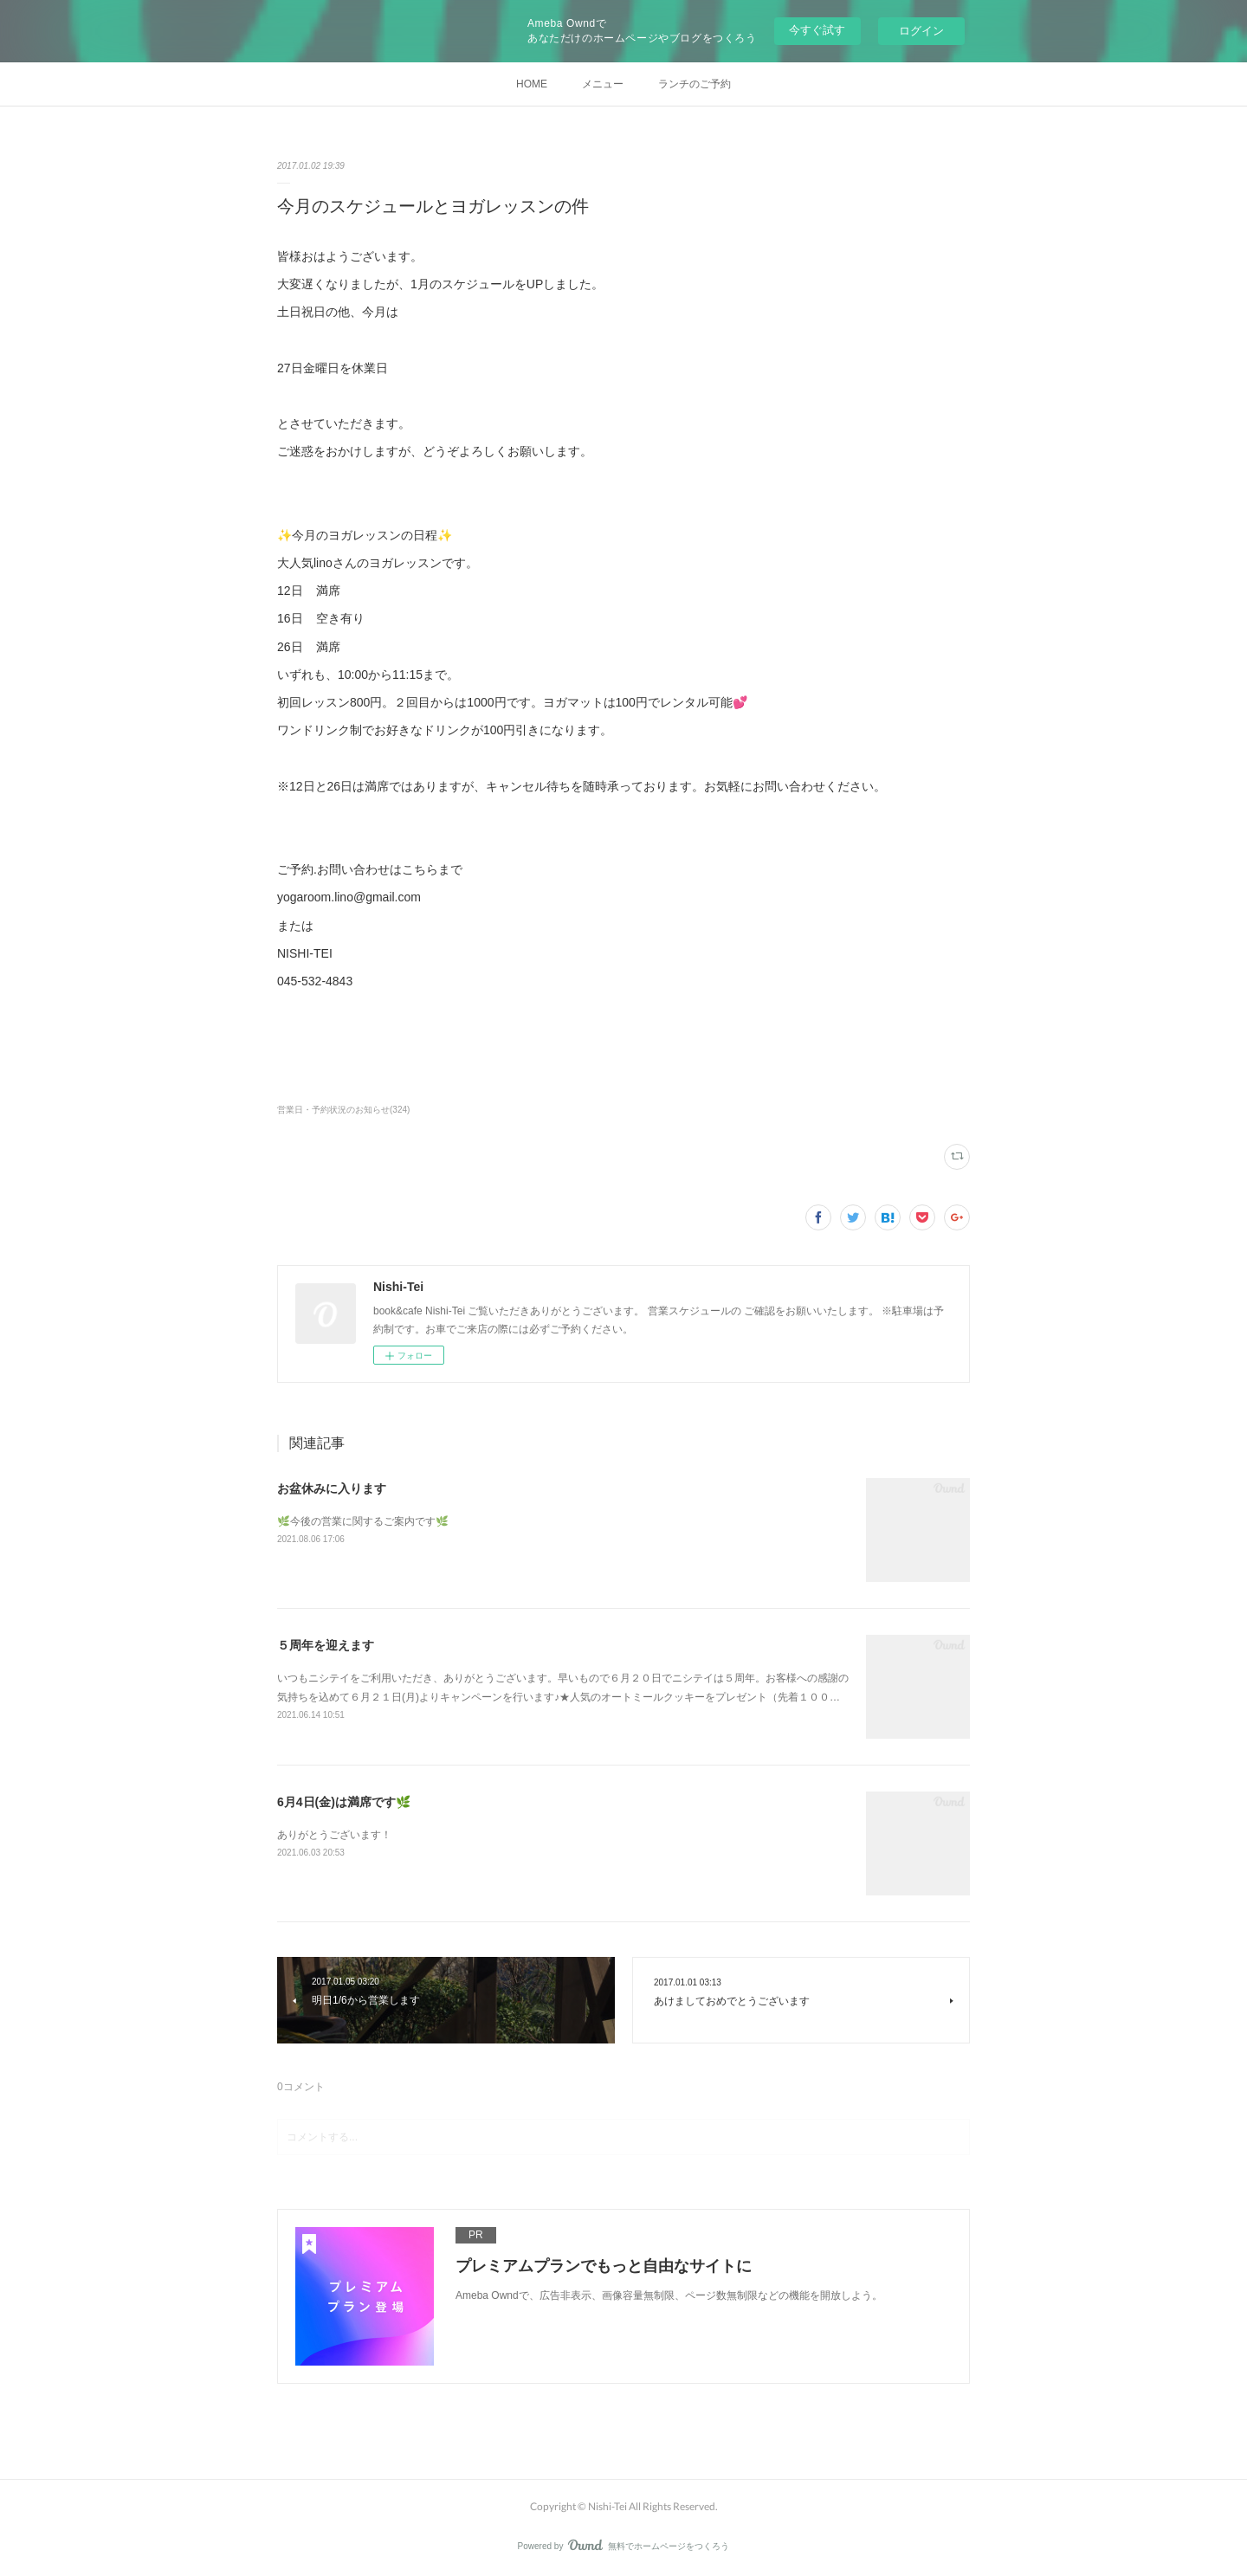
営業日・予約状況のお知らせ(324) (343, 1109)
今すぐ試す (817, 29)
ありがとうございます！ (334, 1835)
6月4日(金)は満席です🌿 (343, 1802)
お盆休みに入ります (331, 1488)
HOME (531, 84)
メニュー (603, 84)
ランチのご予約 (694, 84)
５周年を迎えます (325, 1645)
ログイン (921, 30)
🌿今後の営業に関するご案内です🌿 (363, 1521)
